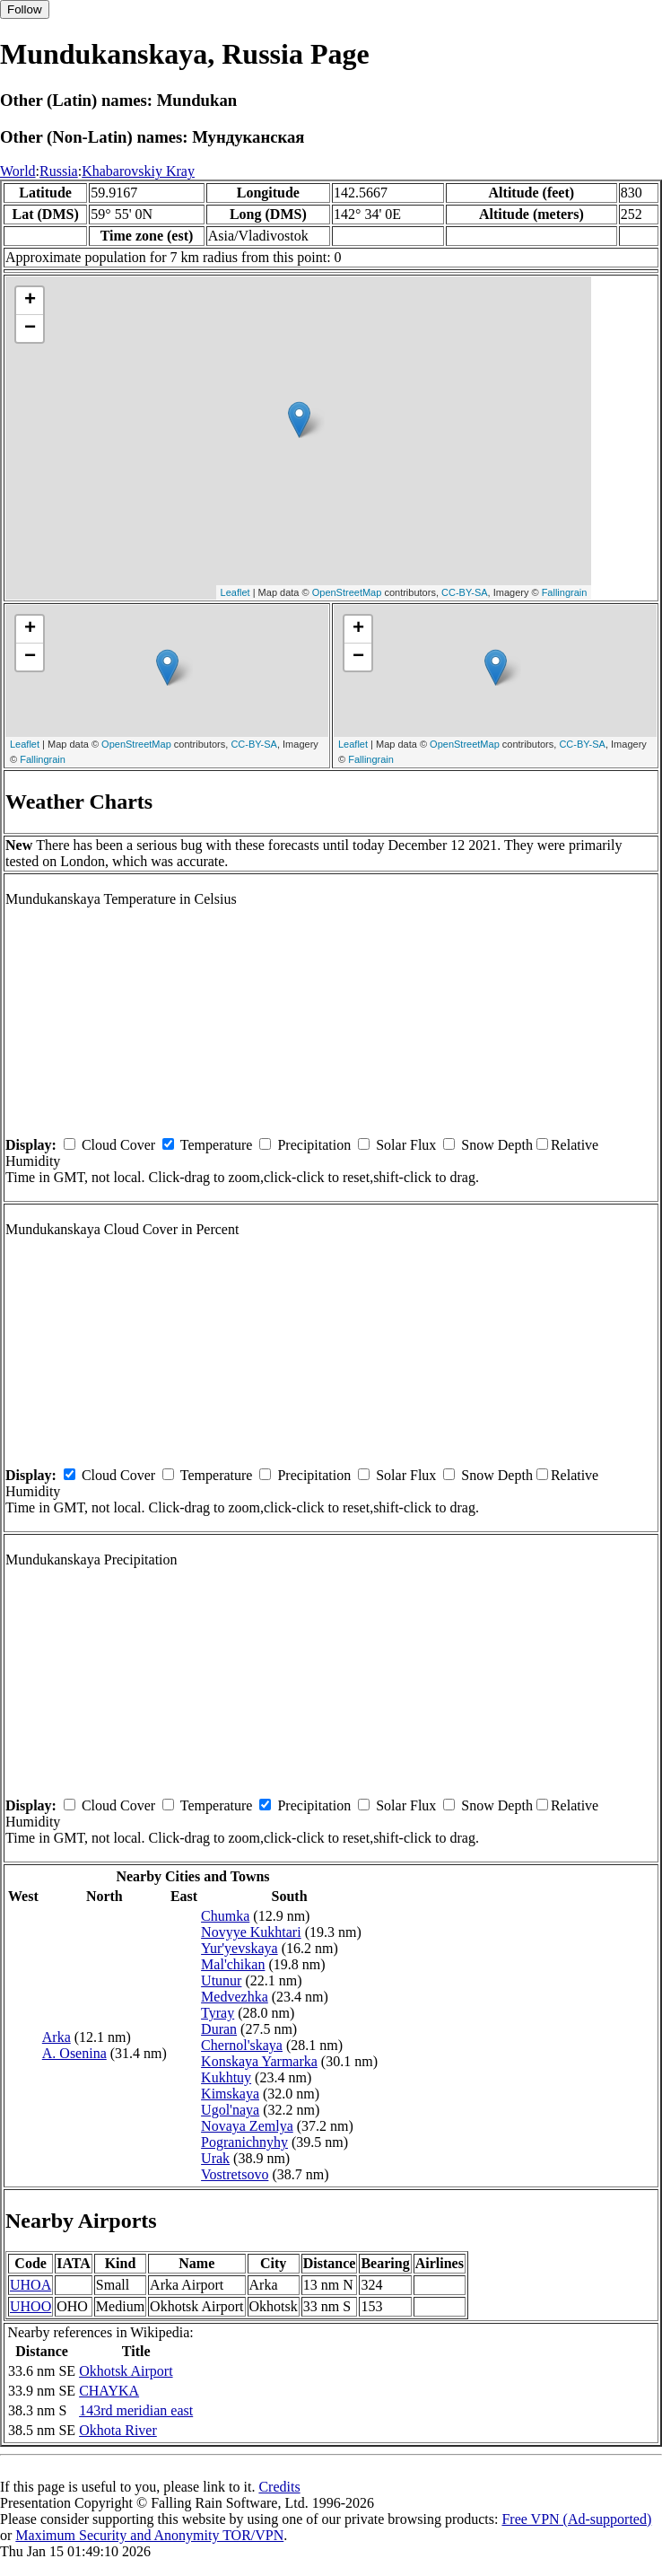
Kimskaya (230, 2093)
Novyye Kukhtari (251, 1932)
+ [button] (30, 300)
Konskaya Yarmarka (259, 2061)
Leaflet (235, 592)
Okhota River (118, 2430)
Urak (215, 2158)
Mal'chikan (233, 1964)
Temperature (216, 1144)
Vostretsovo (234, 2174)
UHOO (30, 2306)
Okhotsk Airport (125, 2371)
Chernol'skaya (242, 2045)
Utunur (221, 1980)
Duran (219, 2029)
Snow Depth (497, 1144)
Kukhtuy (226, 2077)
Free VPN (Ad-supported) (576, 2519)
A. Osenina (74, 2053)
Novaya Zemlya (247, 2126)
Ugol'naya (230, 2109)
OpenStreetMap (347, 592)
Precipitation (314, 1144)
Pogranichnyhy (244, 2142)
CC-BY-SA (464, 592)
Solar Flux (406, 1144)
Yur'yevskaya (239, 1948)
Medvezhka (234, 1996)
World (18, 171)
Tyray (217, 2012)
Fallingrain (565, 592)
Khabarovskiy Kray (138, 171)
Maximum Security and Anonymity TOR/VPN (149, 2535)
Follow (24, 9)
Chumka (225, 1915)
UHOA (30, 2284)
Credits (279, 2486)
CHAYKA (109, 2390)
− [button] (30, 328)
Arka (56, 2037)
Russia (58, 171)
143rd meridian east (136, 2410)
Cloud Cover (118, 1144)
